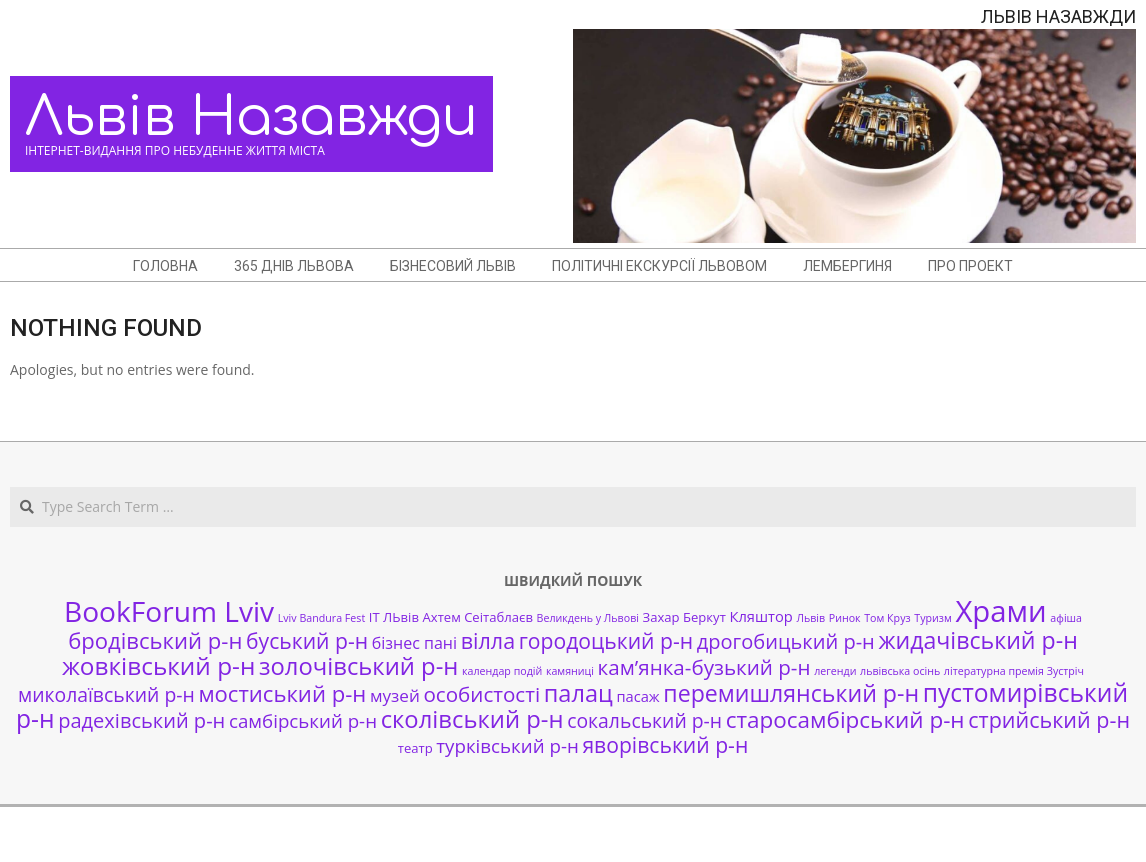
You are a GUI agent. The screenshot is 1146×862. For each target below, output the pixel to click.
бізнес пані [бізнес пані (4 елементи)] (414, 643)
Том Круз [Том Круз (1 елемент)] (887, 618)
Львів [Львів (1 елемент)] (810, 618)
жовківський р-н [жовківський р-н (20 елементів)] (158, 665)
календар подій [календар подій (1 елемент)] (502, 671)
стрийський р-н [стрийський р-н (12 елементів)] (1049, 719)
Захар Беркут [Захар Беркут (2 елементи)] (684, 617)
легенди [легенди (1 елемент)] (835, 671)
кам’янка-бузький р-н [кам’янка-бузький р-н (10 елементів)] (704, 667)
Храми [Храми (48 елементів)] (1000, 611)
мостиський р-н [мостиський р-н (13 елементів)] (282, 693)
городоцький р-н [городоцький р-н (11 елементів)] (606, 640)
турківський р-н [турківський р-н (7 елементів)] (507, 745)
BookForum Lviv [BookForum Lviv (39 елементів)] (169, 611)
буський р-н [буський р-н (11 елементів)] (307, 640)
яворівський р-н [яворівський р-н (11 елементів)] (665, 744)
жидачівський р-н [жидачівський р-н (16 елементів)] (977, 640)
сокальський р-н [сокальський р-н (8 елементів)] (644, 720)
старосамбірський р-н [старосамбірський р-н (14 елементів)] (845, 719)
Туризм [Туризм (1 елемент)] (932, 618)
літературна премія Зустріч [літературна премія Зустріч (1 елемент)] (1014, 671)
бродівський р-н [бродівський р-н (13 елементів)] (155, 640)
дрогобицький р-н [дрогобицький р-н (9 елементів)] (786, 641)
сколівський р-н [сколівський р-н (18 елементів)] (472, 719)
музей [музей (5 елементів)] (395, 695)
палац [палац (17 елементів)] (578, 693)
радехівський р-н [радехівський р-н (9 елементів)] (141, 720)
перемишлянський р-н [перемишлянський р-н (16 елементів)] (791, 693)
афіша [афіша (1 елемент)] (1066, 618)
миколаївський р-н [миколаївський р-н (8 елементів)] (106, 694)
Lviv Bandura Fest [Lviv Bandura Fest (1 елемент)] (321, 618)
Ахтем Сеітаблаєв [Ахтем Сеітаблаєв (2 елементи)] (478, 617)
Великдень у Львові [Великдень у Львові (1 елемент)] (588, 618)
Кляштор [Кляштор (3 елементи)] (760, 616)
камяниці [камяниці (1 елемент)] (570, 671)
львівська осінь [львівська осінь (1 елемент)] (900, 671)
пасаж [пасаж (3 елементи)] (637, 696)
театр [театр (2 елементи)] (415, 748)
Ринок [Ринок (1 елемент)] (845, 618)
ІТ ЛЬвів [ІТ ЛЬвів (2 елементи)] (394, 617)
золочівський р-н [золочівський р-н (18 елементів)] (358, 666)
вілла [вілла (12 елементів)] (488, 640)
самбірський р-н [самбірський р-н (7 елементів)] (303, 720)
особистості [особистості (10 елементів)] (481, 694)
